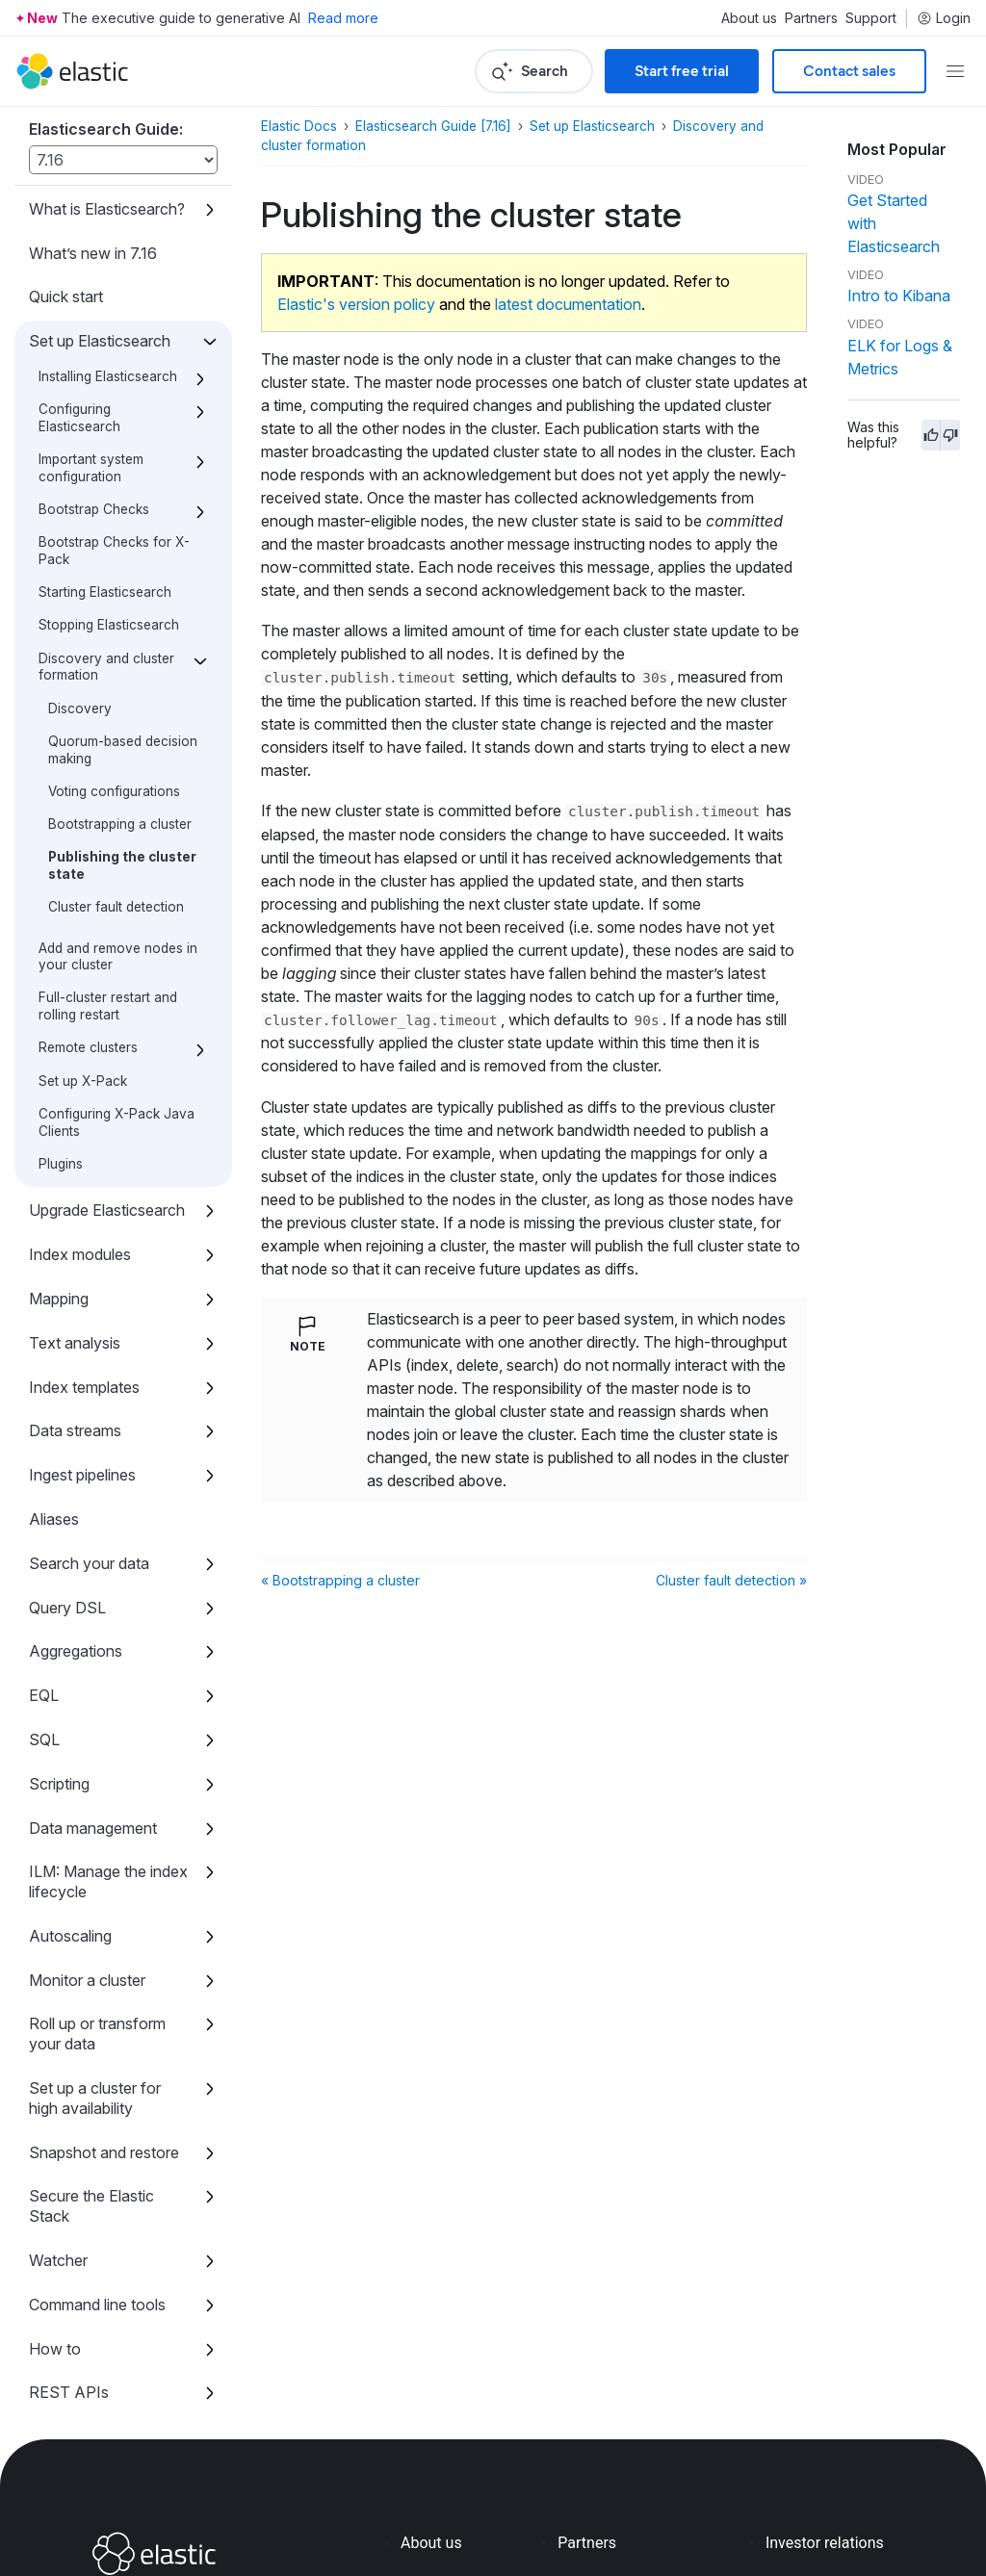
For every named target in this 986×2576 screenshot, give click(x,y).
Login (944, 18)
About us (749, 18)
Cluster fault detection (116, 762)
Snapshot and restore (104, 2008)
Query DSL (67, 1463)
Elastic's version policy (356, 304)
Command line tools (97, 2160)
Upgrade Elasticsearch (107, 1065)
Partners (811, 18)
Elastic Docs (299, 126)
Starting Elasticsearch (105, 447)
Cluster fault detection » (731, 1580)
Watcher (58, 2115)
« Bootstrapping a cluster (340, 1580)
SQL (44, 1595)
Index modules (80, 1110)
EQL (44, 1550)
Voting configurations (114, 647)
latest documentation (568, 304)
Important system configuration (91, 323)
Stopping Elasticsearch (109, 480)
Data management (93, 1683)
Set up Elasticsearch (99, 196)
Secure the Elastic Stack (91, 2061)
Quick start (66, 152)
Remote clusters (88, 903)
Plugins (61, 1019)
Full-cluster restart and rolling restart (108, 861)
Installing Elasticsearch (108, 232)
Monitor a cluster (87, 1835)
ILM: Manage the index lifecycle (108, 1737)
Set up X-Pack (83, 936)
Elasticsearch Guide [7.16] (433, 126)
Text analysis (74, 1198)
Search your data (89, 1419)
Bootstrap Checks (94, 365)
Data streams (75, 1286)
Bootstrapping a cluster (120, 679)
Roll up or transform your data (97, 1889)
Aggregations (75, 1506)
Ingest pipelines (82, 1330)
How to (55, 2204)
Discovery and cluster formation (106, 522)
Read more (343, 18)
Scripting (59, 1639)
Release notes (78, 2336)
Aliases (54, 1374)
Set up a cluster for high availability (95, 1953)
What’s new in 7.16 (93, 108)
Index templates (84, 1242)
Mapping (59, 1154)
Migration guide (82, 2292)
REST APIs (69, 2247)
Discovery (80, 564)
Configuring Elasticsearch (79, 273)
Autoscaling (70, 1791)
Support (870, 18)
